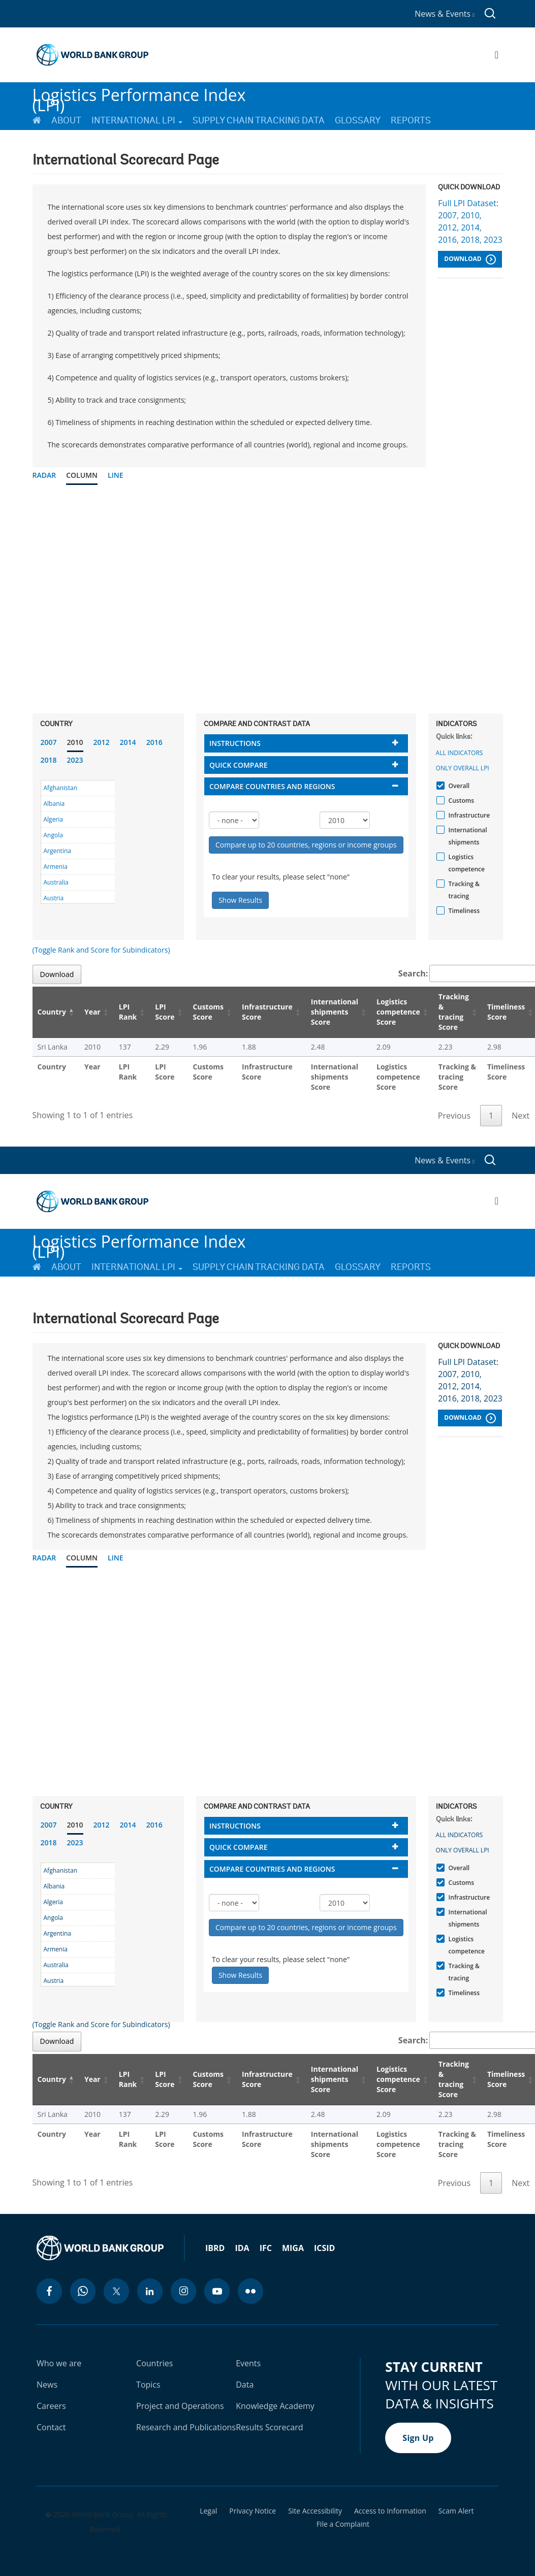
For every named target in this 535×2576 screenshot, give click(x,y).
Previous (454, 1115)
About (66, 120)
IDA (242, 2248)
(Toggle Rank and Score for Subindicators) (101, 950)
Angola (53, 835)
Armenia (56, 866)
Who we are (59, 2363)
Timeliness (463, 910)
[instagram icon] (183, 2291)
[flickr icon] (250, 2291)
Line (115, 475)
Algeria (53, 819)
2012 (101, 742)
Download (469, 259)
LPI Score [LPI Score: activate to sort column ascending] (164, 1012)
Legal (208, 2511)
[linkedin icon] (150, 2291)
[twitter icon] (116, 2291)
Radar (44, 475)
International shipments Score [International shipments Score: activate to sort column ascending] (334, 1012)
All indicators (459, 752)
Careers (51, 2405)
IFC (266, 2248)
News (47, 2384)
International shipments (466, 836)
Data (245, 2384)
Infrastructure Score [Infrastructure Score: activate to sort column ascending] (267, 1012)
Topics (148, 2384)
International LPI (136, 120)
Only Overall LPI (462, 768)
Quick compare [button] (238, 765)
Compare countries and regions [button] (272, 786)
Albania (54, 803)
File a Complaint (343, 2524)
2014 (128, 742)
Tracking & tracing (463, 889)
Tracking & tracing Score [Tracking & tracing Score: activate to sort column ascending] (453, 1012)
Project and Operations (180, 2405)
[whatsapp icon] (83, 2291)
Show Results (240, 900)
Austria (54, 898)
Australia (56, 882)
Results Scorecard (269, 2427)
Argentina (57, 850)
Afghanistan (61, 788)
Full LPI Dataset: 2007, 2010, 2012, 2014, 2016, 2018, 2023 (470, 221)
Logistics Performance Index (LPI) (139, 96)
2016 (154, 742)
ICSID (324, 2248)
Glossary (358, 120)
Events (248, 2363)
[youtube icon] (217, 2291)
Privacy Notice (252, 2511)
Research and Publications (186, 2427)
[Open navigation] (496, 55)
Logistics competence (465, 863)
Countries (154, 2363)
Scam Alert (456, 2511)
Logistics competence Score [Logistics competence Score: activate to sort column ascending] (398, 1012)
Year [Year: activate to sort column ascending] (92, 1012)
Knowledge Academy (275, 2405)
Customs (460, 800)
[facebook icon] (49, 2291)
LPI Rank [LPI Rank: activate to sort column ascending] (128, 1012)
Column (82, 475)
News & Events (445, 13)
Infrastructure (468, 815)
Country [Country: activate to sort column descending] (52, 1012)
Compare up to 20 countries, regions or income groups (306, 845)
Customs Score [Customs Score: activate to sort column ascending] (208, 1012)
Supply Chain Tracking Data (259, 120)
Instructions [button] (235, 743)
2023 (75, 760)
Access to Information (390, 2511)
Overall (458, 785)
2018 (49, 760)
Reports (411, 120)
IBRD (215, 2248)
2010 (75, 742)
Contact (51, 2427)
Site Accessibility (315, 2511)
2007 (49, 742)
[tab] (306, 743)
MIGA (293, 2248)
